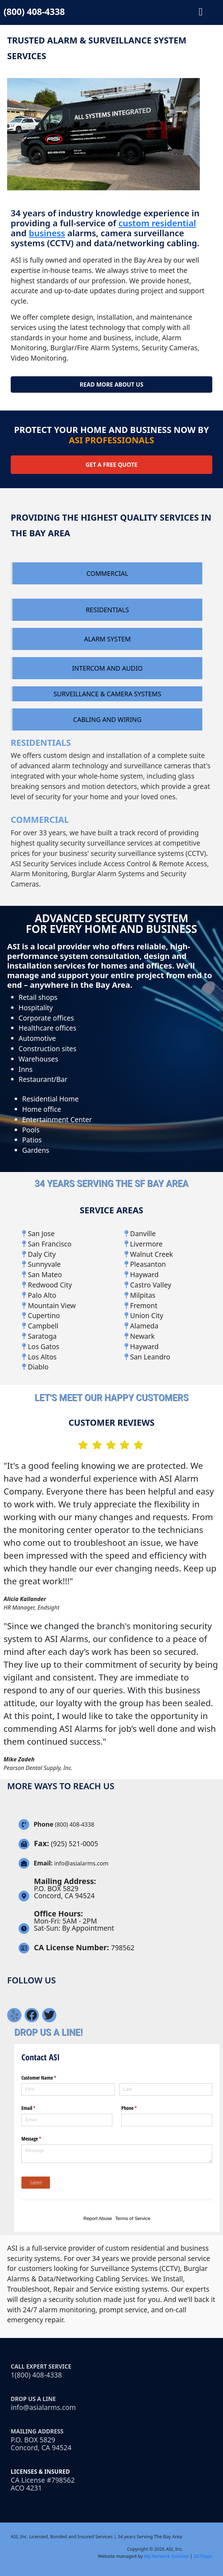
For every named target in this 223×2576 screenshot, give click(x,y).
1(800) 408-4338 (36, 2375)
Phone (137, 2108)
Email (36, 2108)
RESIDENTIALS (41, 742)
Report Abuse (97, 2218)
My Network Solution (166, 2556)
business (47, 233)
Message (39, 2138)
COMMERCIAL (40, 819)
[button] (201, 12)
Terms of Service (132, 2218)
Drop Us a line (33, 2399)
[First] (68, 2089)
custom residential (157, 223)
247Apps (203, 2556)
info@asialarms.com (43, 2407)
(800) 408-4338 (34, 11)
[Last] (165, 2089)
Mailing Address (37, 2431)
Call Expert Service (41, 2366)
